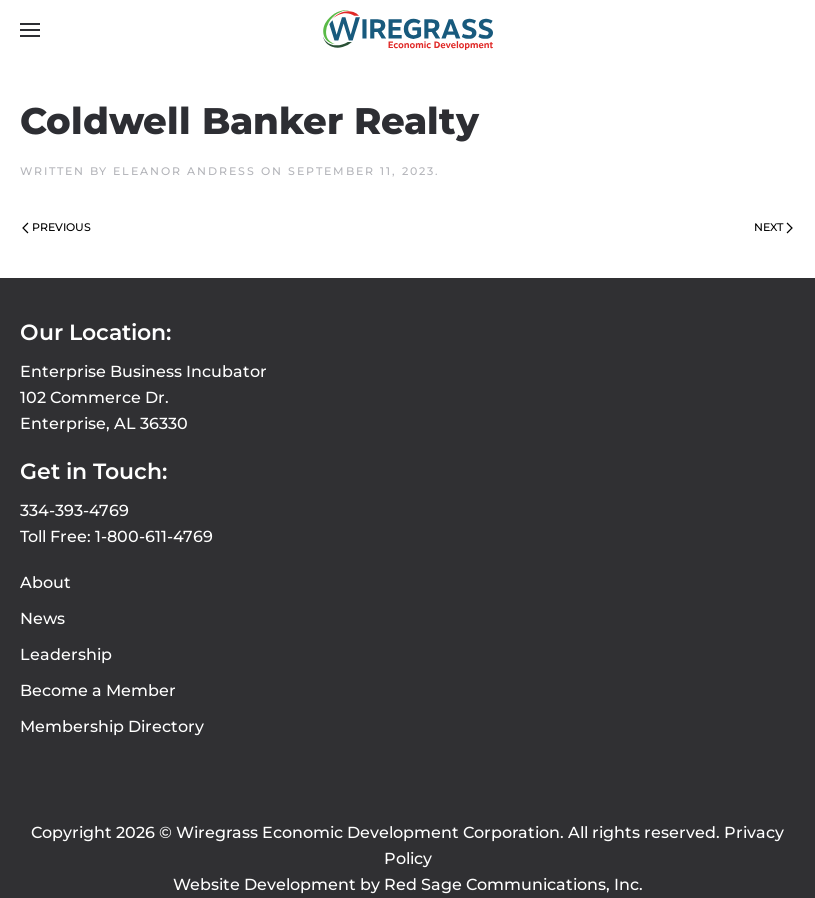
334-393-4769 (74, 510)
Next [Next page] (773, 227)
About (45, 582)
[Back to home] (408, 30)
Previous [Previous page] (56, 227)
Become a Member (98, 690)
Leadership (66, 654)
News (42, 618)
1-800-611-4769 (154, 536)
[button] (30, 30)
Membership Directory (112, 726)
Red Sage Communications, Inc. (513, 884)
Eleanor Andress (184, 171)
